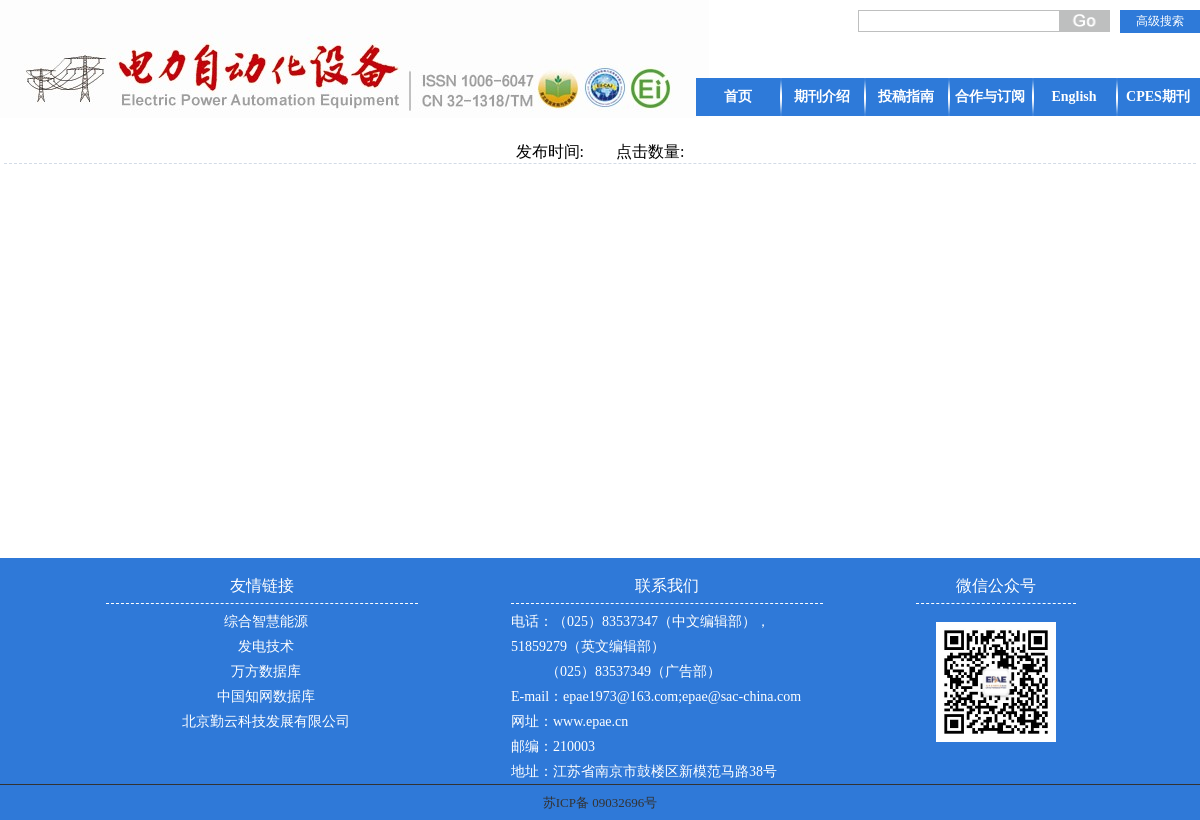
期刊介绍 (822, 96)
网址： (532, 721)
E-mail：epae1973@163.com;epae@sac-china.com (656, 696)
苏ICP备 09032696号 (600, 802)
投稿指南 (906, 96)
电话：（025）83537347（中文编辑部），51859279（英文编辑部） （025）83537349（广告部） (640, 646)
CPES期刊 (1158, 96)
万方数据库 (266, 671)
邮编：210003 (553, 746)
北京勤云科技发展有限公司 (266, 721)
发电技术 (266, 646)
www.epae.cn (590, 721)
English (1073, 96)
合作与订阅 (990, 96)
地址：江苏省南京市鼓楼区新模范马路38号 (644, 771)
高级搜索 (1160, 21)
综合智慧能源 (266, 621)
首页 (738, 96)
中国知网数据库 (266, 696)
